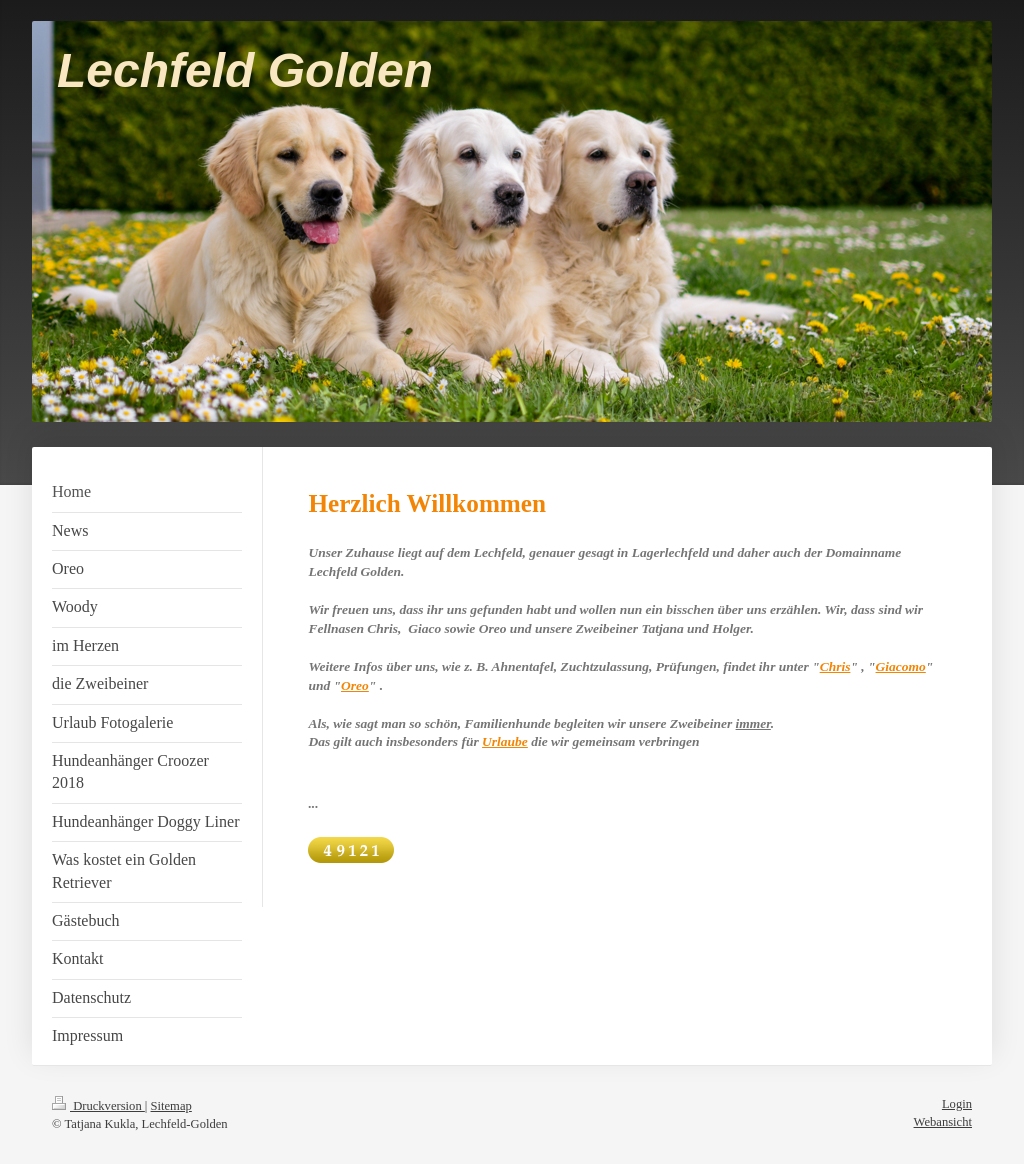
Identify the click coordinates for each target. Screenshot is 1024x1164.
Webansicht (943, 1122)
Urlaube (505, 741)
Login (957, 1104)
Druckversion (98, 1106)
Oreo (355, 685)
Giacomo (901, 666)
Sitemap (171, 1106)
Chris (835, 666)
